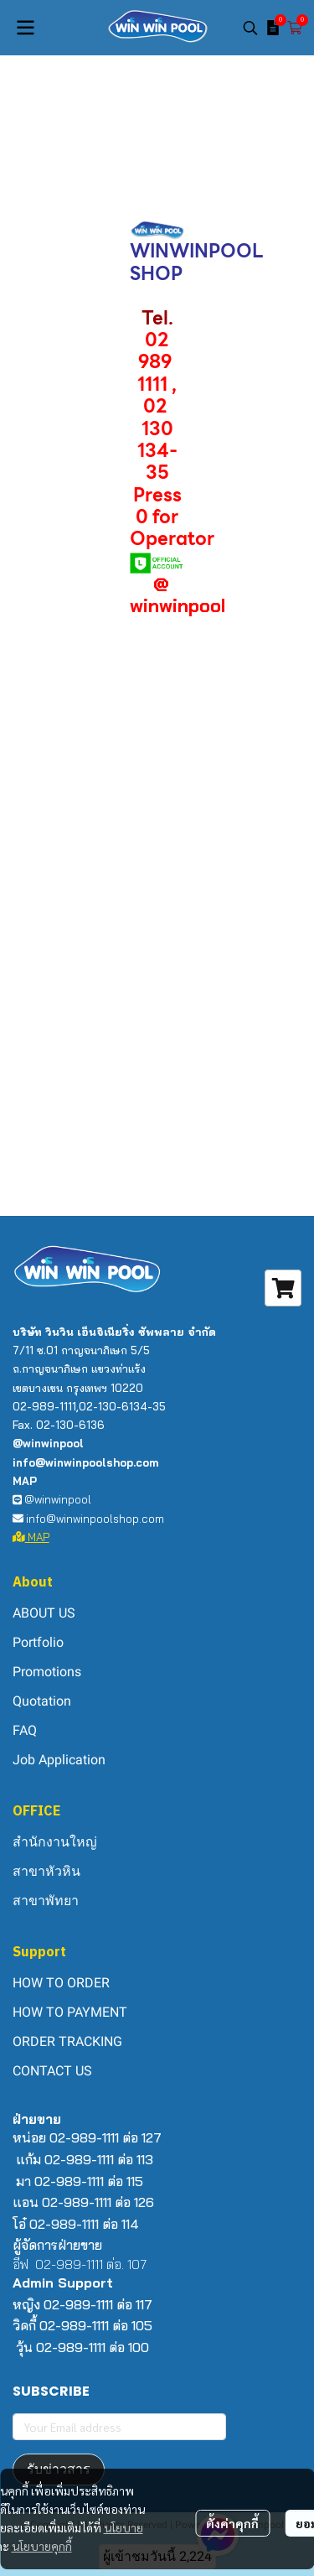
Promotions (47, 1672)
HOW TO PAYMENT (70, 2012)
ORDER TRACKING (67, 2041)
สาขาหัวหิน (46, 1871)
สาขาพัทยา (46, 1901)
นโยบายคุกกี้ (42, 2545)
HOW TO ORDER (61, 1983)
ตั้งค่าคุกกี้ (232, 2523)
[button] (250, 27)
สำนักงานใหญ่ (55, 1842)
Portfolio (38, 1642)
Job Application (59, 1760)
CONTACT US (52, 2071)
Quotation (42, 1701)
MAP (31, 1537)
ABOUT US (44, 1613)
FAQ (25, 1730)
